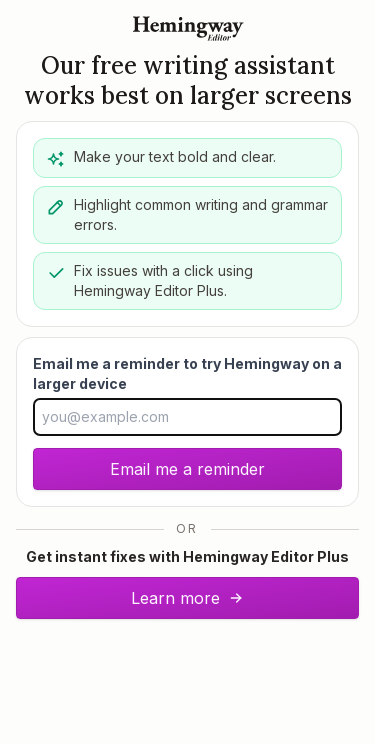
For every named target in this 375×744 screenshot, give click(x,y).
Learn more (187, 598)
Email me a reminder (187, 469)
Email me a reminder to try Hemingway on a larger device (187, 373)
